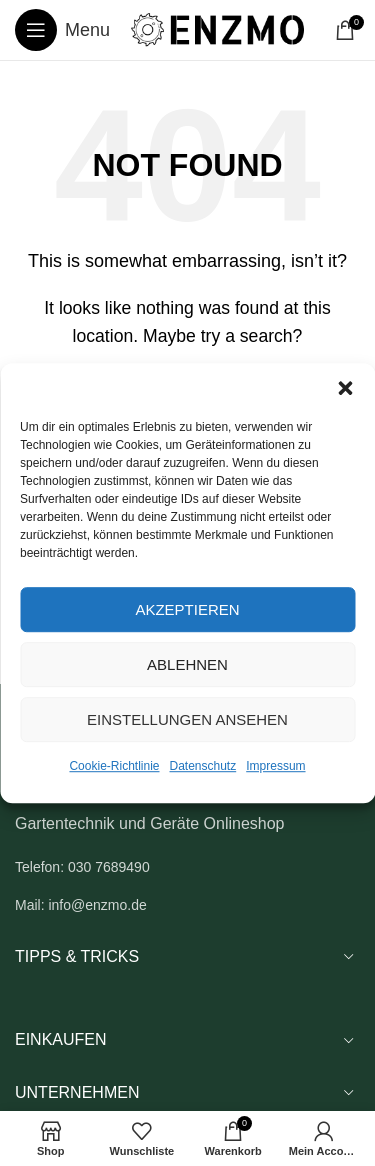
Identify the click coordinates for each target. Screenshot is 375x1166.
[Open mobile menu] (62, 30)
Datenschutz (203, 766)
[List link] (187, 867)
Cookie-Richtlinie (114, 766)
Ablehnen (187, 664)
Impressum (275, 766)
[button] (345, 388)
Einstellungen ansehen (187, 719)
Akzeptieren (187, 609)
